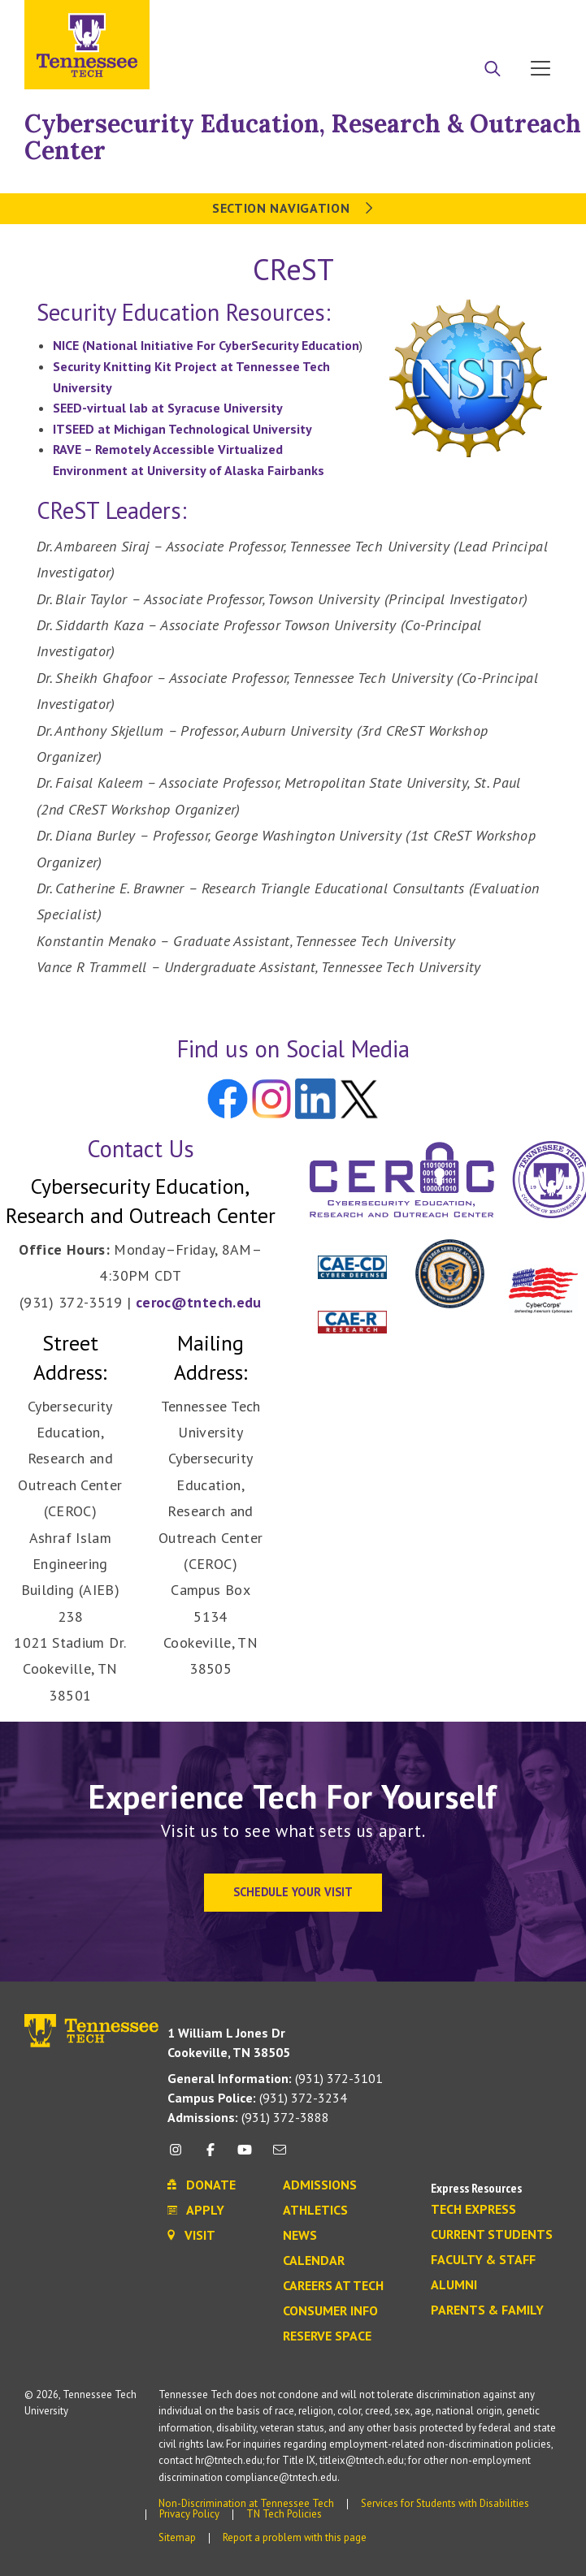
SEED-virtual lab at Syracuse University (168, 408)
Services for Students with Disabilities (445, 2503)
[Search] (492, 70)
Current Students (492, 2235)
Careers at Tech (333, 2286)
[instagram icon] (180, 2155)
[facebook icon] (210, 2155)
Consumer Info (330, 2311)
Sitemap (177, 2537)
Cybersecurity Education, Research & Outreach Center (302, 137)
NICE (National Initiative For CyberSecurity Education (206, 345)
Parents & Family (487, 2310)
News (300, 2235)
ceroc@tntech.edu (199, 1302)
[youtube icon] (245, 2155)
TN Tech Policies (284, 2514)
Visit (535, 18)
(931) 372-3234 (257, 2098)
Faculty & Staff (483, 2260)
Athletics (315, 2210)
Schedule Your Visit (293, 1892)
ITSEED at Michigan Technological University (182, 429)
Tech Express (473, 2209)
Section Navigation (293, 208)
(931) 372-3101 (275, 2078)
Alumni (454, 2285)
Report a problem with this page (295, 2537)
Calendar (314, 2261)
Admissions (320, 2185)
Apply (412, 18)
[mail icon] (279, 2155)
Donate (475, 18)
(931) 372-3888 (248, 2117)
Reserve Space (327, 2336)
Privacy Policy (189, 2514)
